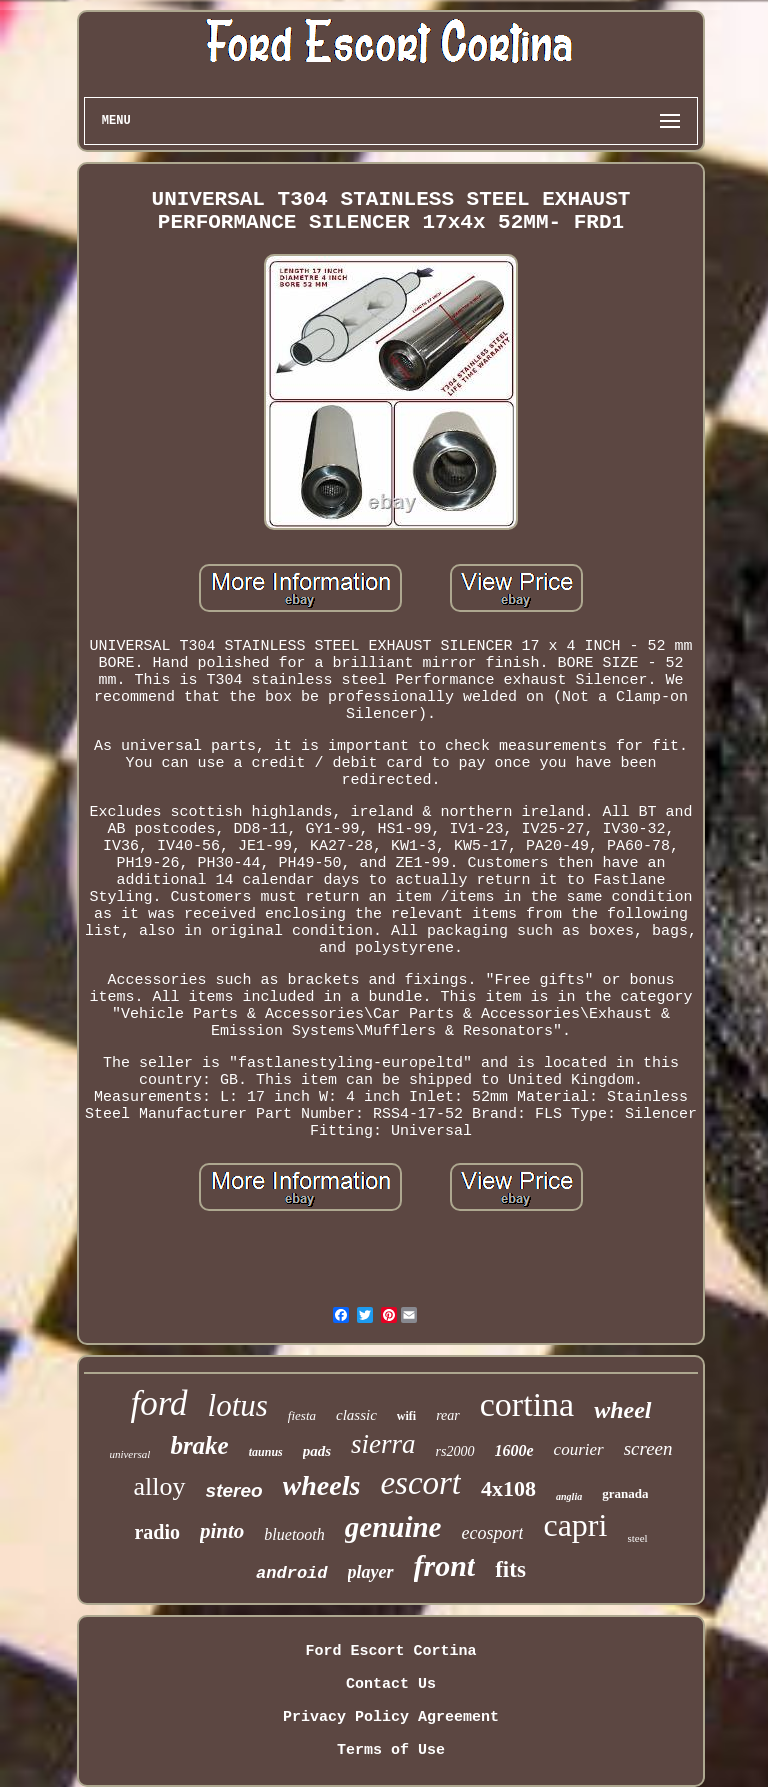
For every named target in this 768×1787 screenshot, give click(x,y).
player (371, 1572)
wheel (622, 1410)
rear (448, 1415)
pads (317, 1451)
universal (129, 1454)
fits (510, 1569)
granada (625, 1493)
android (291, 1573)
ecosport (492, 1533)
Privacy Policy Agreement (391, 1717)
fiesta (302, 1415)
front (445, 1565)
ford (158, 1403)
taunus (266, 1452)
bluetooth (294, 1534)
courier (579, 1449)
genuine (393, 1527)
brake (199, 1445)
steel (637, 1538)
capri (575, 1525)
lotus (238, 1405)
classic (356, 1415)
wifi (406, 1416)
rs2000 (455, 1451)
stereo (234, 1490)
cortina (527, 1404)
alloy (160, 1486)
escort (420, 1483)
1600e (514, 1450)
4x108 (508, 1488)
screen (648, 1448)
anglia (569, 1496)
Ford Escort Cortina (390, 1651)
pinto (222, 1531)
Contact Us (391, 1684)
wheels (322, 1485)
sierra (383, 1444)
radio (157, 1532)
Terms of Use (391, 1750)
